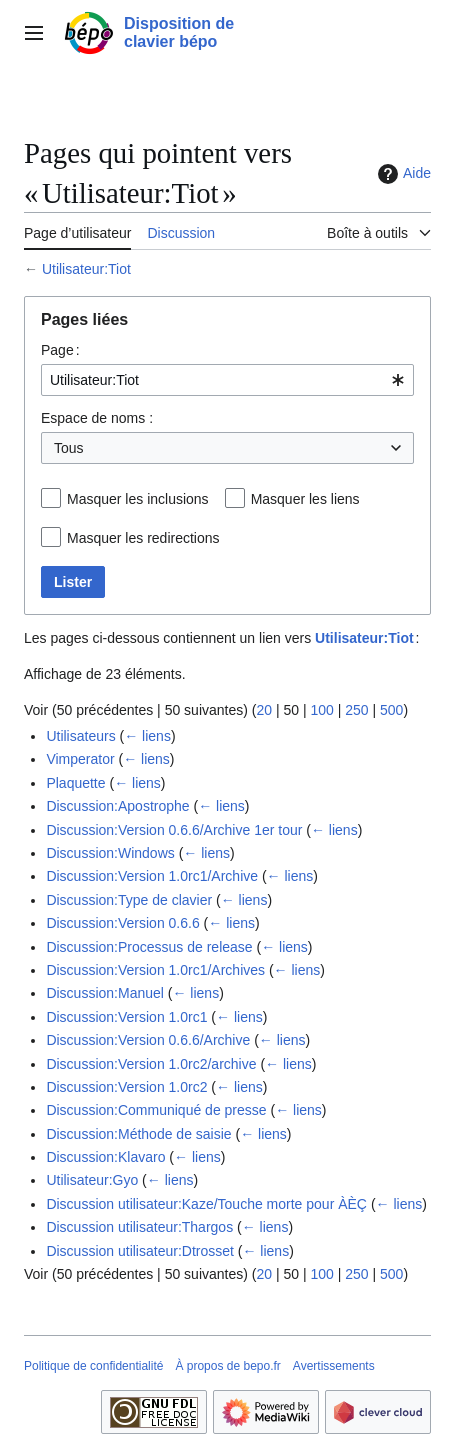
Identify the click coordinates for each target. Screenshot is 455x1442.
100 (321, 710)
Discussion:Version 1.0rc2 (126, 1087)
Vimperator (80, 759)
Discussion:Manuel (105, 993)
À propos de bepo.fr (227, 1366)
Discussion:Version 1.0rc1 (126, 1017)
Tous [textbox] (69, 448)
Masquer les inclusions (138, 499)
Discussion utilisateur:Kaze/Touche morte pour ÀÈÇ (206, 1204)
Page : (60, 350)
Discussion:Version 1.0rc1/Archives (155, 970)
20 (264, 710)
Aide (402, 174)
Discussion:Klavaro (105, 1157)
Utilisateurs (80, 736)
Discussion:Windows (110, 853)
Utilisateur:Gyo (92, 1180)
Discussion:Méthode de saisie (138, 1134)
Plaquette (75, 783)
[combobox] (227, 380)
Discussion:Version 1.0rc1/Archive (152, 876)
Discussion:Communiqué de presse (156, 1110)
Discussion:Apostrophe (117, 806)
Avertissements (334, 1366)
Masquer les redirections (143, 538)
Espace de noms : (97, 418)
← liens (147, 736)
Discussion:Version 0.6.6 (122, 923)
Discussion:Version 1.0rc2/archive (151, 1064)
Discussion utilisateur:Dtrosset (140, 1251)
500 (391, 710)
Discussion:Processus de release (149, 947)
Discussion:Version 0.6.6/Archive (148, 1040)
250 (356, 710)
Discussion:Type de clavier (129, 900)
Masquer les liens (305, 499)
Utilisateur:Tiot (86, 269)
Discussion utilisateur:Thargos (139, 1227)
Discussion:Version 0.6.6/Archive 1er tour (174, 830)
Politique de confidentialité (93, 1366)
